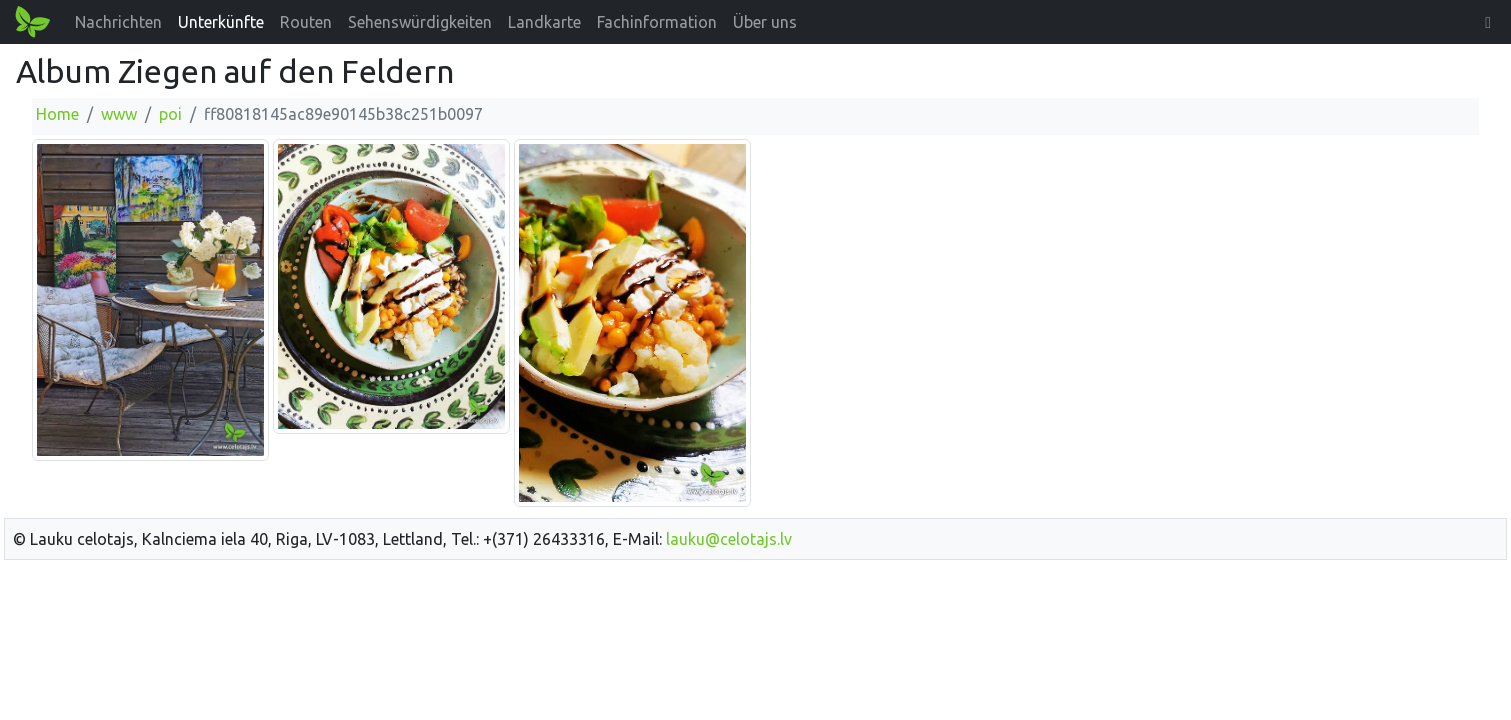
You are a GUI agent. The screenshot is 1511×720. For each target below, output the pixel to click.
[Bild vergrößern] (150, 299)
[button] (1488, 22)
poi (170, 114)
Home (57, 114)
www (119, 114)
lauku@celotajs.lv (729, 539)
